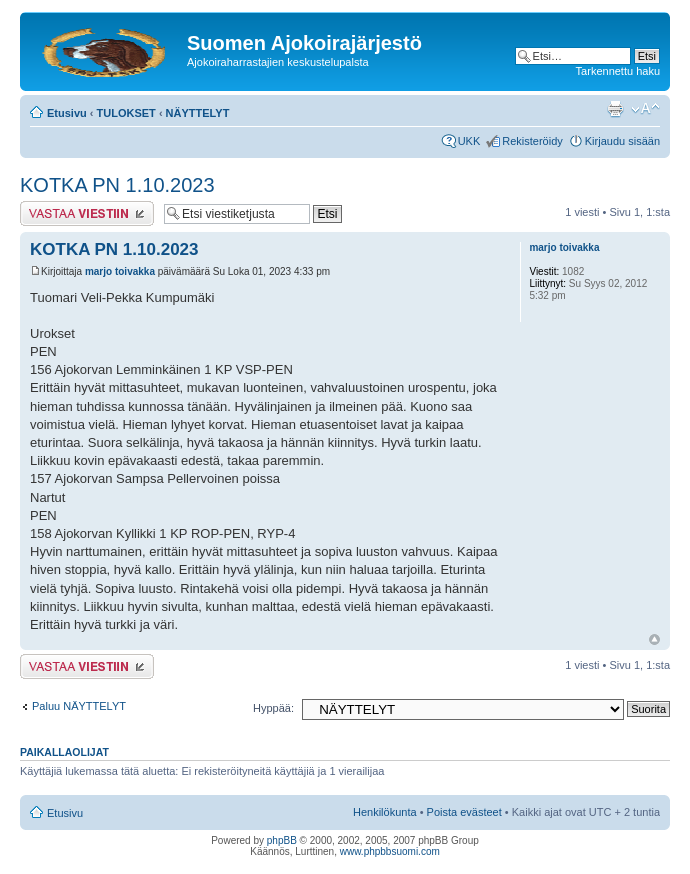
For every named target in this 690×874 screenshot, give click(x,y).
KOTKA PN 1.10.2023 (117, 185)
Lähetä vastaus (87, 213)
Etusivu (67, 113)
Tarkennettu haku (618, 71)
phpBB (282, 840)
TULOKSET (126, 113)
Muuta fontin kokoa (645, 109)
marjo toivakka (120, 271)
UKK (469, 141)
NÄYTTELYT (198, 113)
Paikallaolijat (64, 752)
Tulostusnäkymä (615, 109)
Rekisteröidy (532, 141)
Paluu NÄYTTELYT (79, 706)
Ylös (654, 639)
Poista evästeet (464, 812)
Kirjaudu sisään (622, 141)
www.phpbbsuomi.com (390, 851)
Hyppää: (273, 708)
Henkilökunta (385, 812)
